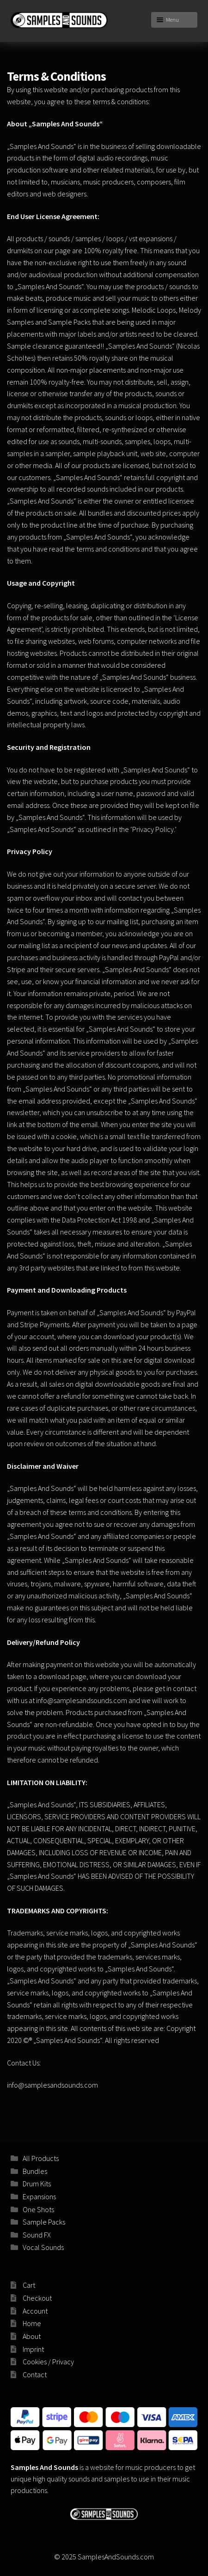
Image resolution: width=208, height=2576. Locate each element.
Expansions (39, 2196)
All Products (41, 2158)
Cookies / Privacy (48, 2361)
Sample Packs (44, 2221)
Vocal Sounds (43, 2247)
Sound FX (37, 2234)
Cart (29, 2285)
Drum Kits (37, 2183)
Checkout (37, 2298)
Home (32, 2323)
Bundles (35, 2171)
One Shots (38, 2209)
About (32, 2336)
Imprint (33, 2349)
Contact (35, 2374)
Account (35, 2310)
